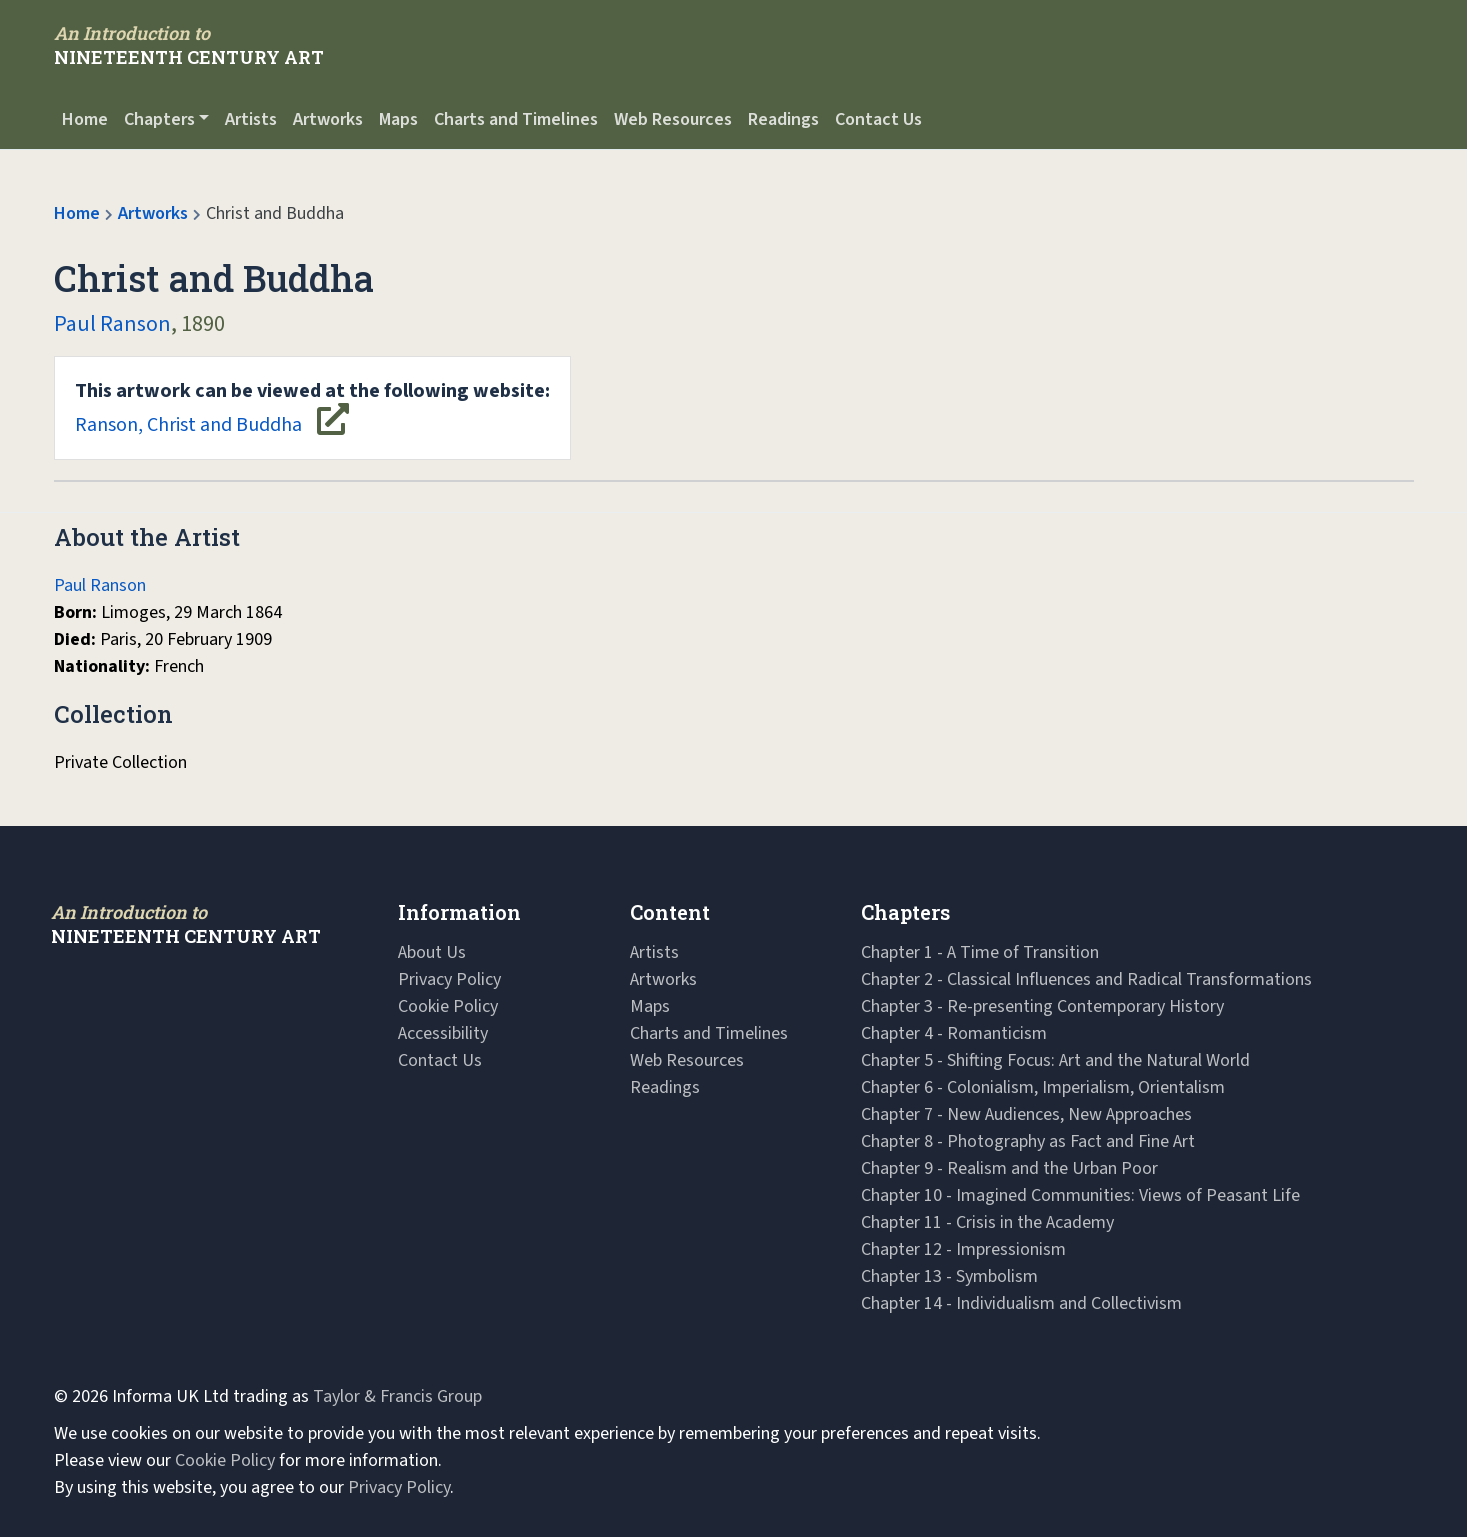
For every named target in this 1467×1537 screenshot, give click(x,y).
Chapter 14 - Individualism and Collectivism (1021, 1303)
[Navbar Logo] (189, 45)
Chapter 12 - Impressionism (963, 1249)
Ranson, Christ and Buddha (312, 408)
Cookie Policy (448, 1006)
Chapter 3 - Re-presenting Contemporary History (1042, 1006)
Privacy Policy (449, 979)
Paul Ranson (112, 324)
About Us (432, 952)
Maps (398, 119)
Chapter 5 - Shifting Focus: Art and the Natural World (1055, 1060)
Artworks (328, 119)
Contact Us (878, 119)
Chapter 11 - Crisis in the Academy (987, 1222)
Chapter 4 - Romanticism (954, 1033)
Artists (251, 119)
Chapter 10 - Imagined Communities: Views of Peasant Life (1080, 1195)
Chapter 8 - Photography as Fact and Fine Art (1028, 1141)
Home (85, 119)
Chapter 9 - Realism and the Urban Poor (1009, 1168)
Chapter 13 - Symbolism (949, 1276)
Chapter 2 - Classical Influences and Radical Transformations (1086, 979)
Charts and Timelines (516, 119)
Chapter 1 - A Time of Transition (980, 952)
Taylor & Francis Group (397, 1396)
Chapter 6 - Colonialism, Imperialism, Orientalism (1043, 1087)
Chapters (159, 119)
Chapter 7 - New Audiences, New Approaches (1026, 1114)
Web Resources (673, 119)
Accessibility (443, 1033)
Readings (783, 119)
